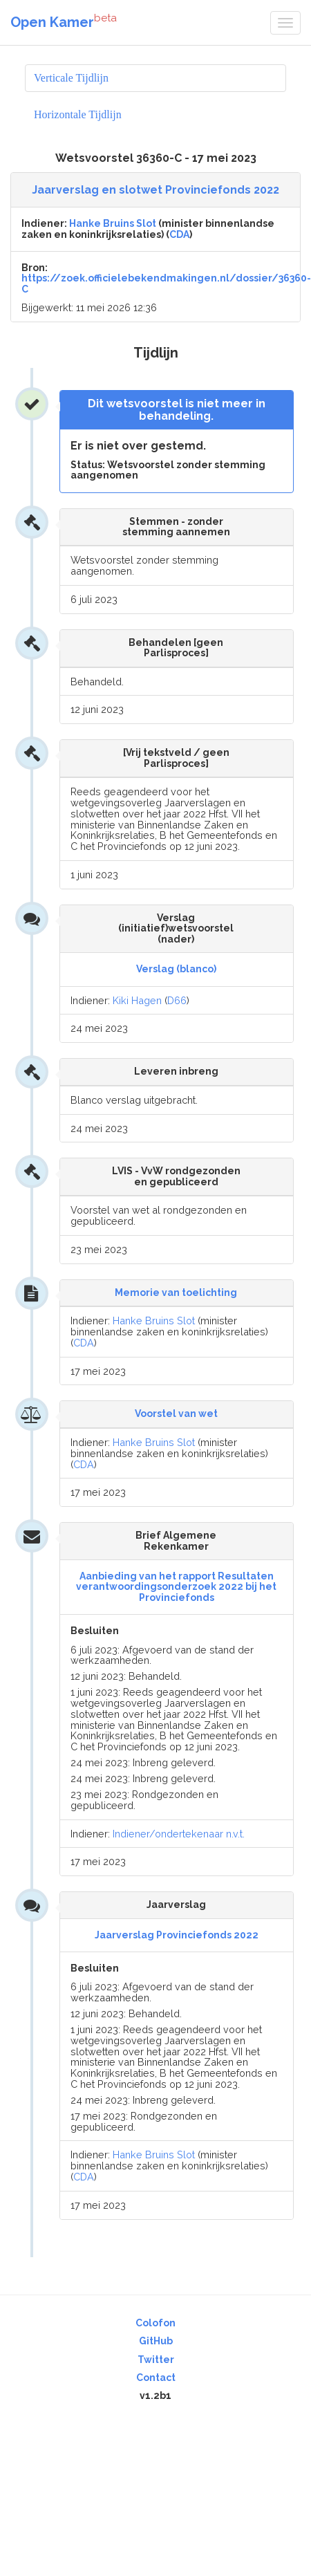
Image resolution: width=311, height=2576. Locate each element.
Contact (156, 2377)
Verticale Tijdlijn (71, 78)
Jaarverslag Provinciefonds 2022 (176, 1934)
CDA (179, 234)
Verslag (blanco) (176, 968)
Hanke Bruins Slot (112, 223)
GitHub (156, 2340)
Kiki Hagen (137, 1000)
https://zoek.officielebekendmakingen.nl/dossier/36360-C (166, 283)
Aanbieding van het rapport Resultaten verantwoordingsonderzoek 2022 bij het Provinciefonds (176, 1586)
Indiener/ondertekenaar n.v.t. (179, 1834)
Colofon (155, 2322)
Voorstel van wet (176, 1413)
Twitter (156, 2359)
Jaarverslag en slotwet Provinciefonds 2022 (155, 189)
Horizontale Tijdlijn (78, 114)
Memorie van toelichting (176, 1292)
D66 (177, 1000)
